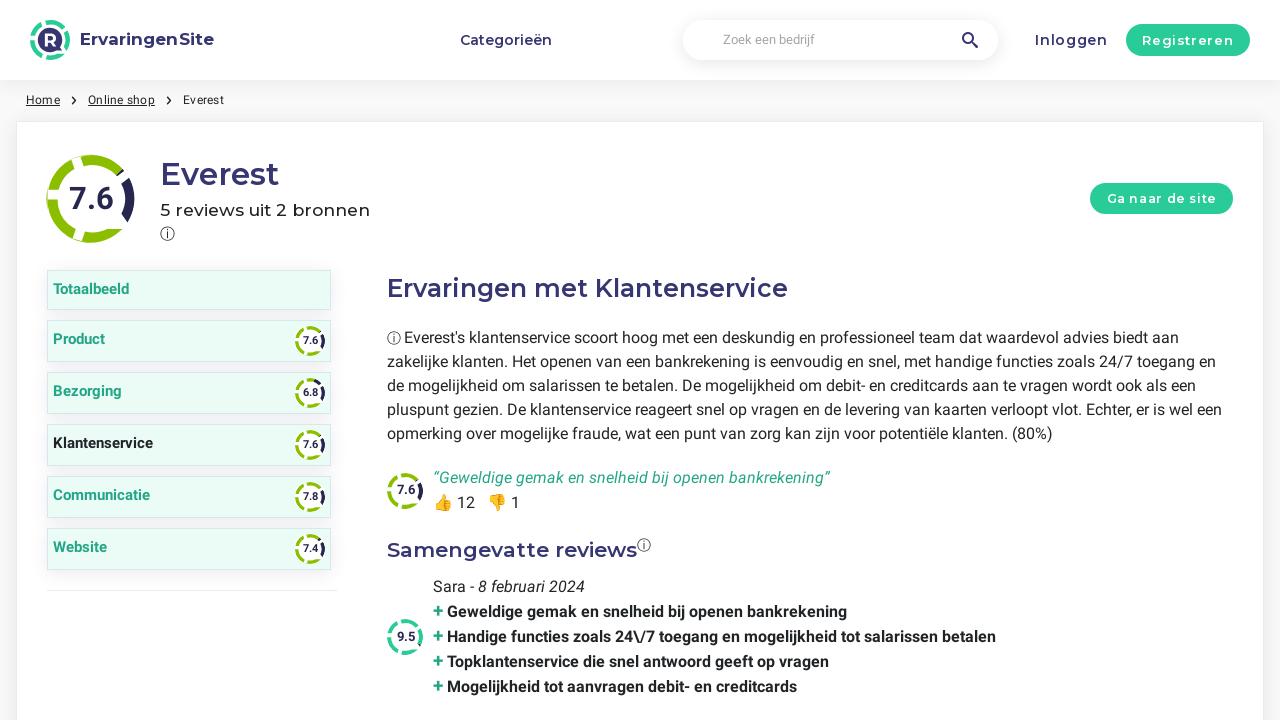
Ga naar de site (1162, 198)
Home (43, 100)
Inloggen (1071, 40)
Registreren (1187, 40)
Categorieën (506, 40)
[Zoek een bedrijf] (840, 40)
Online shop (121, 100)
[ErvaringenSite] (122, 40)
